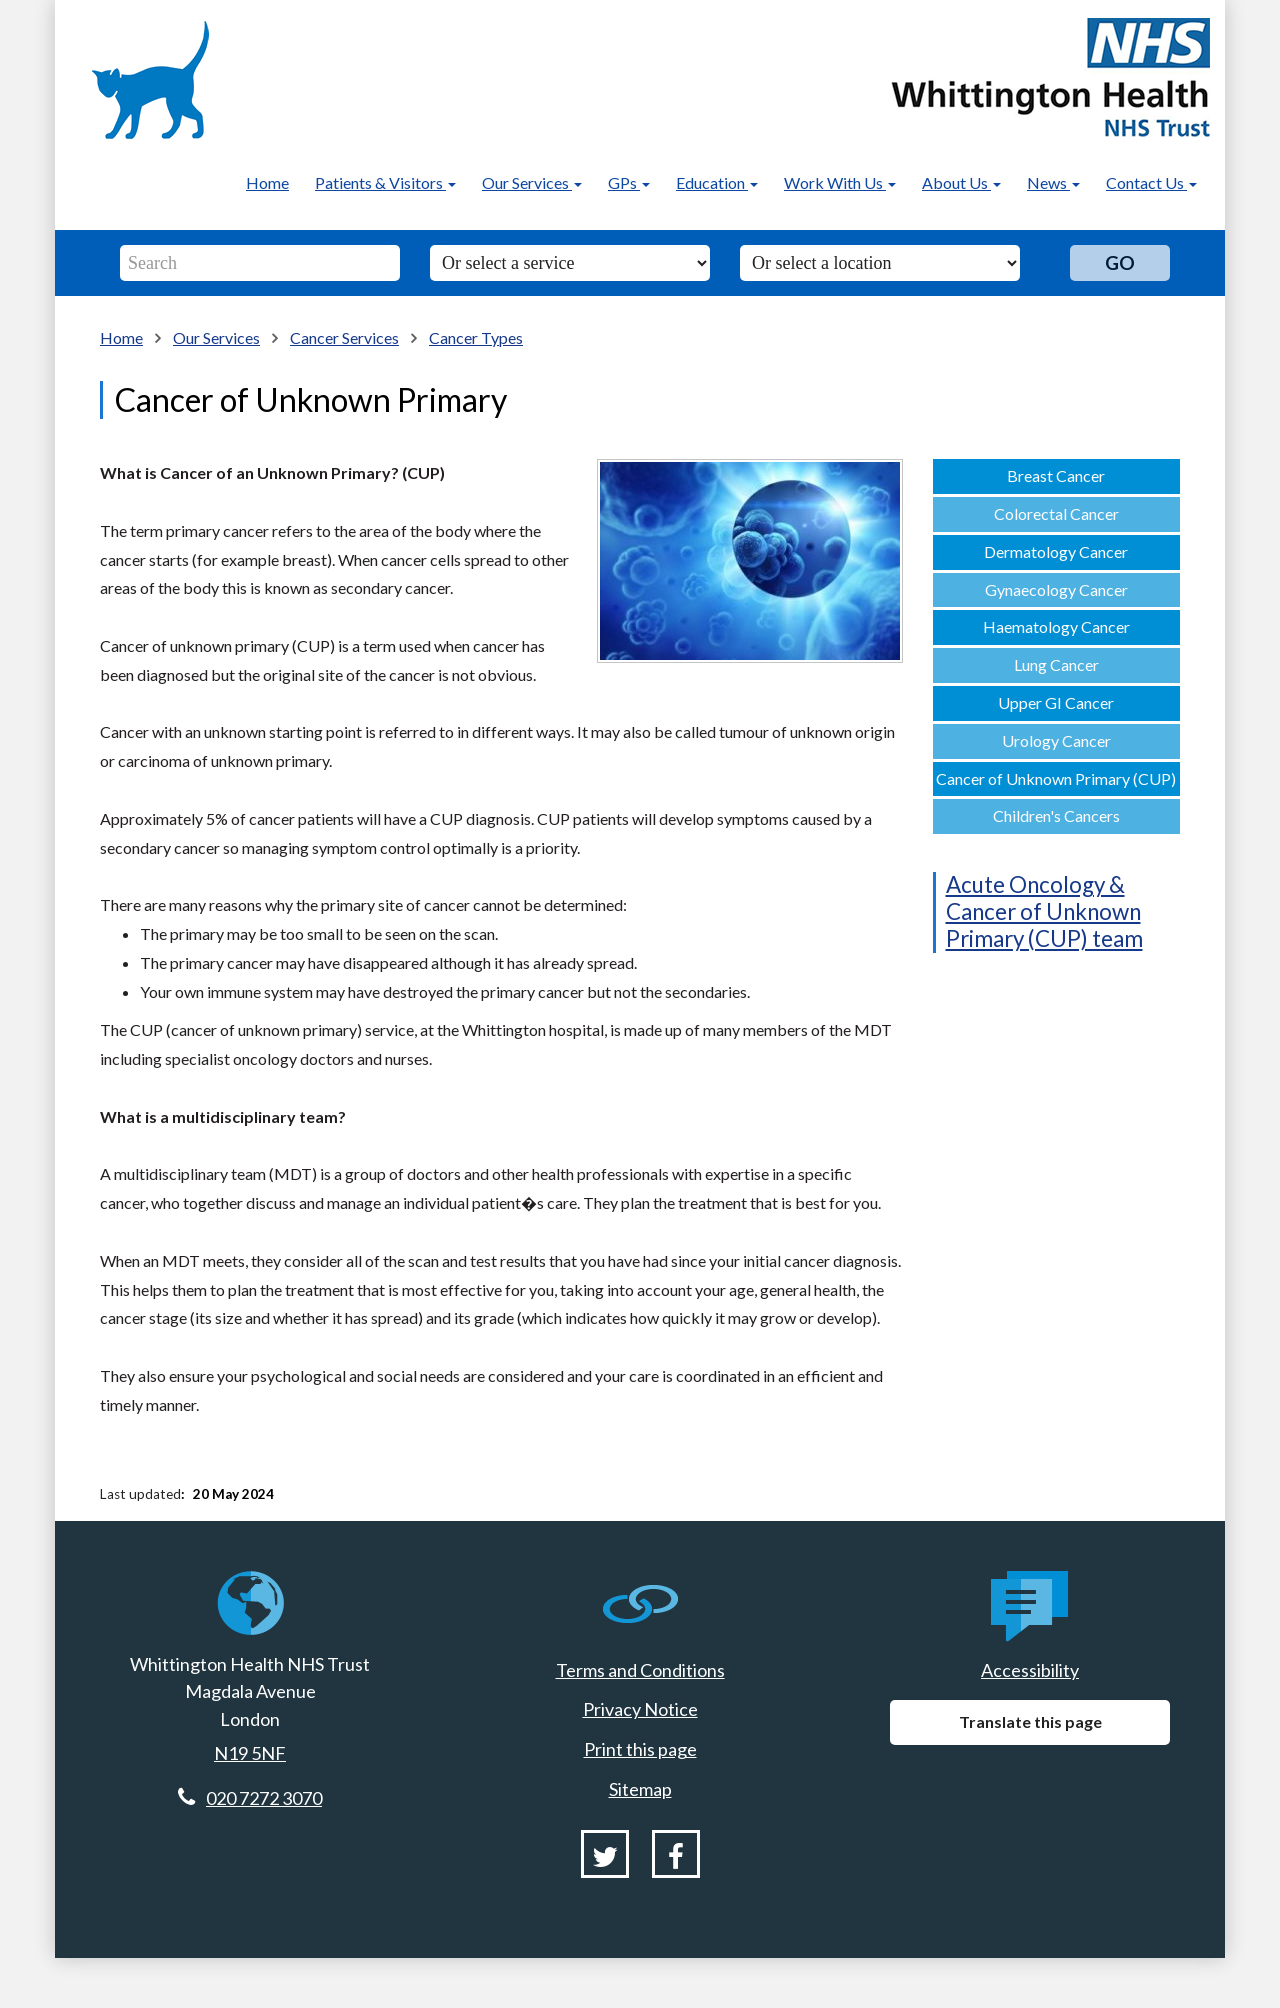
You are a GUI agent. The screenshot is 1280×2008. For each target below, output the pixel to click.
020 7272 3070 (264, 1798)
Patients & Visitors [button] (385, 182)
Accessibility (1030, 1670)
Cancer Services (344, 337)
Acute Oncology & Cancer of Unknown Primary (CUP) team (1044, 911)
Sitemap (640, 1789)
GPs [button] (629, 182)
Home (267, 182)
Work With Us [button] (840, 182)
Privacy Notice (640, 1709)
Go (1120, 262)
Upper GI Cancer (1056, 702)
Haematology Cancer (1056, 626)
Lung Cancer (1056, 664)
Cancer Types (476, 337)
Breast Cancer (1056, 475)
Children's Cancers (1056, 815)
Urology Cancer (1056, 740)
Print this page (640, 1749)
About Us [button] (961, 182)
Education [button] (717, 182)
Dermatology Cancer (1056, 551)
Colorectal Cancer (1056, 513)
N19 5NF (250, 1753)
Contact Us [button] (1151, 182)
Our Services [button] (532, 182)
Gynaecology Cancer (1056, 589)
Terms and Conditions (640, 1670)
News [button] (1053, 182)
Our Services (216, 337)
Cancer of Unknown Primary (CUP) (1056, 778)
